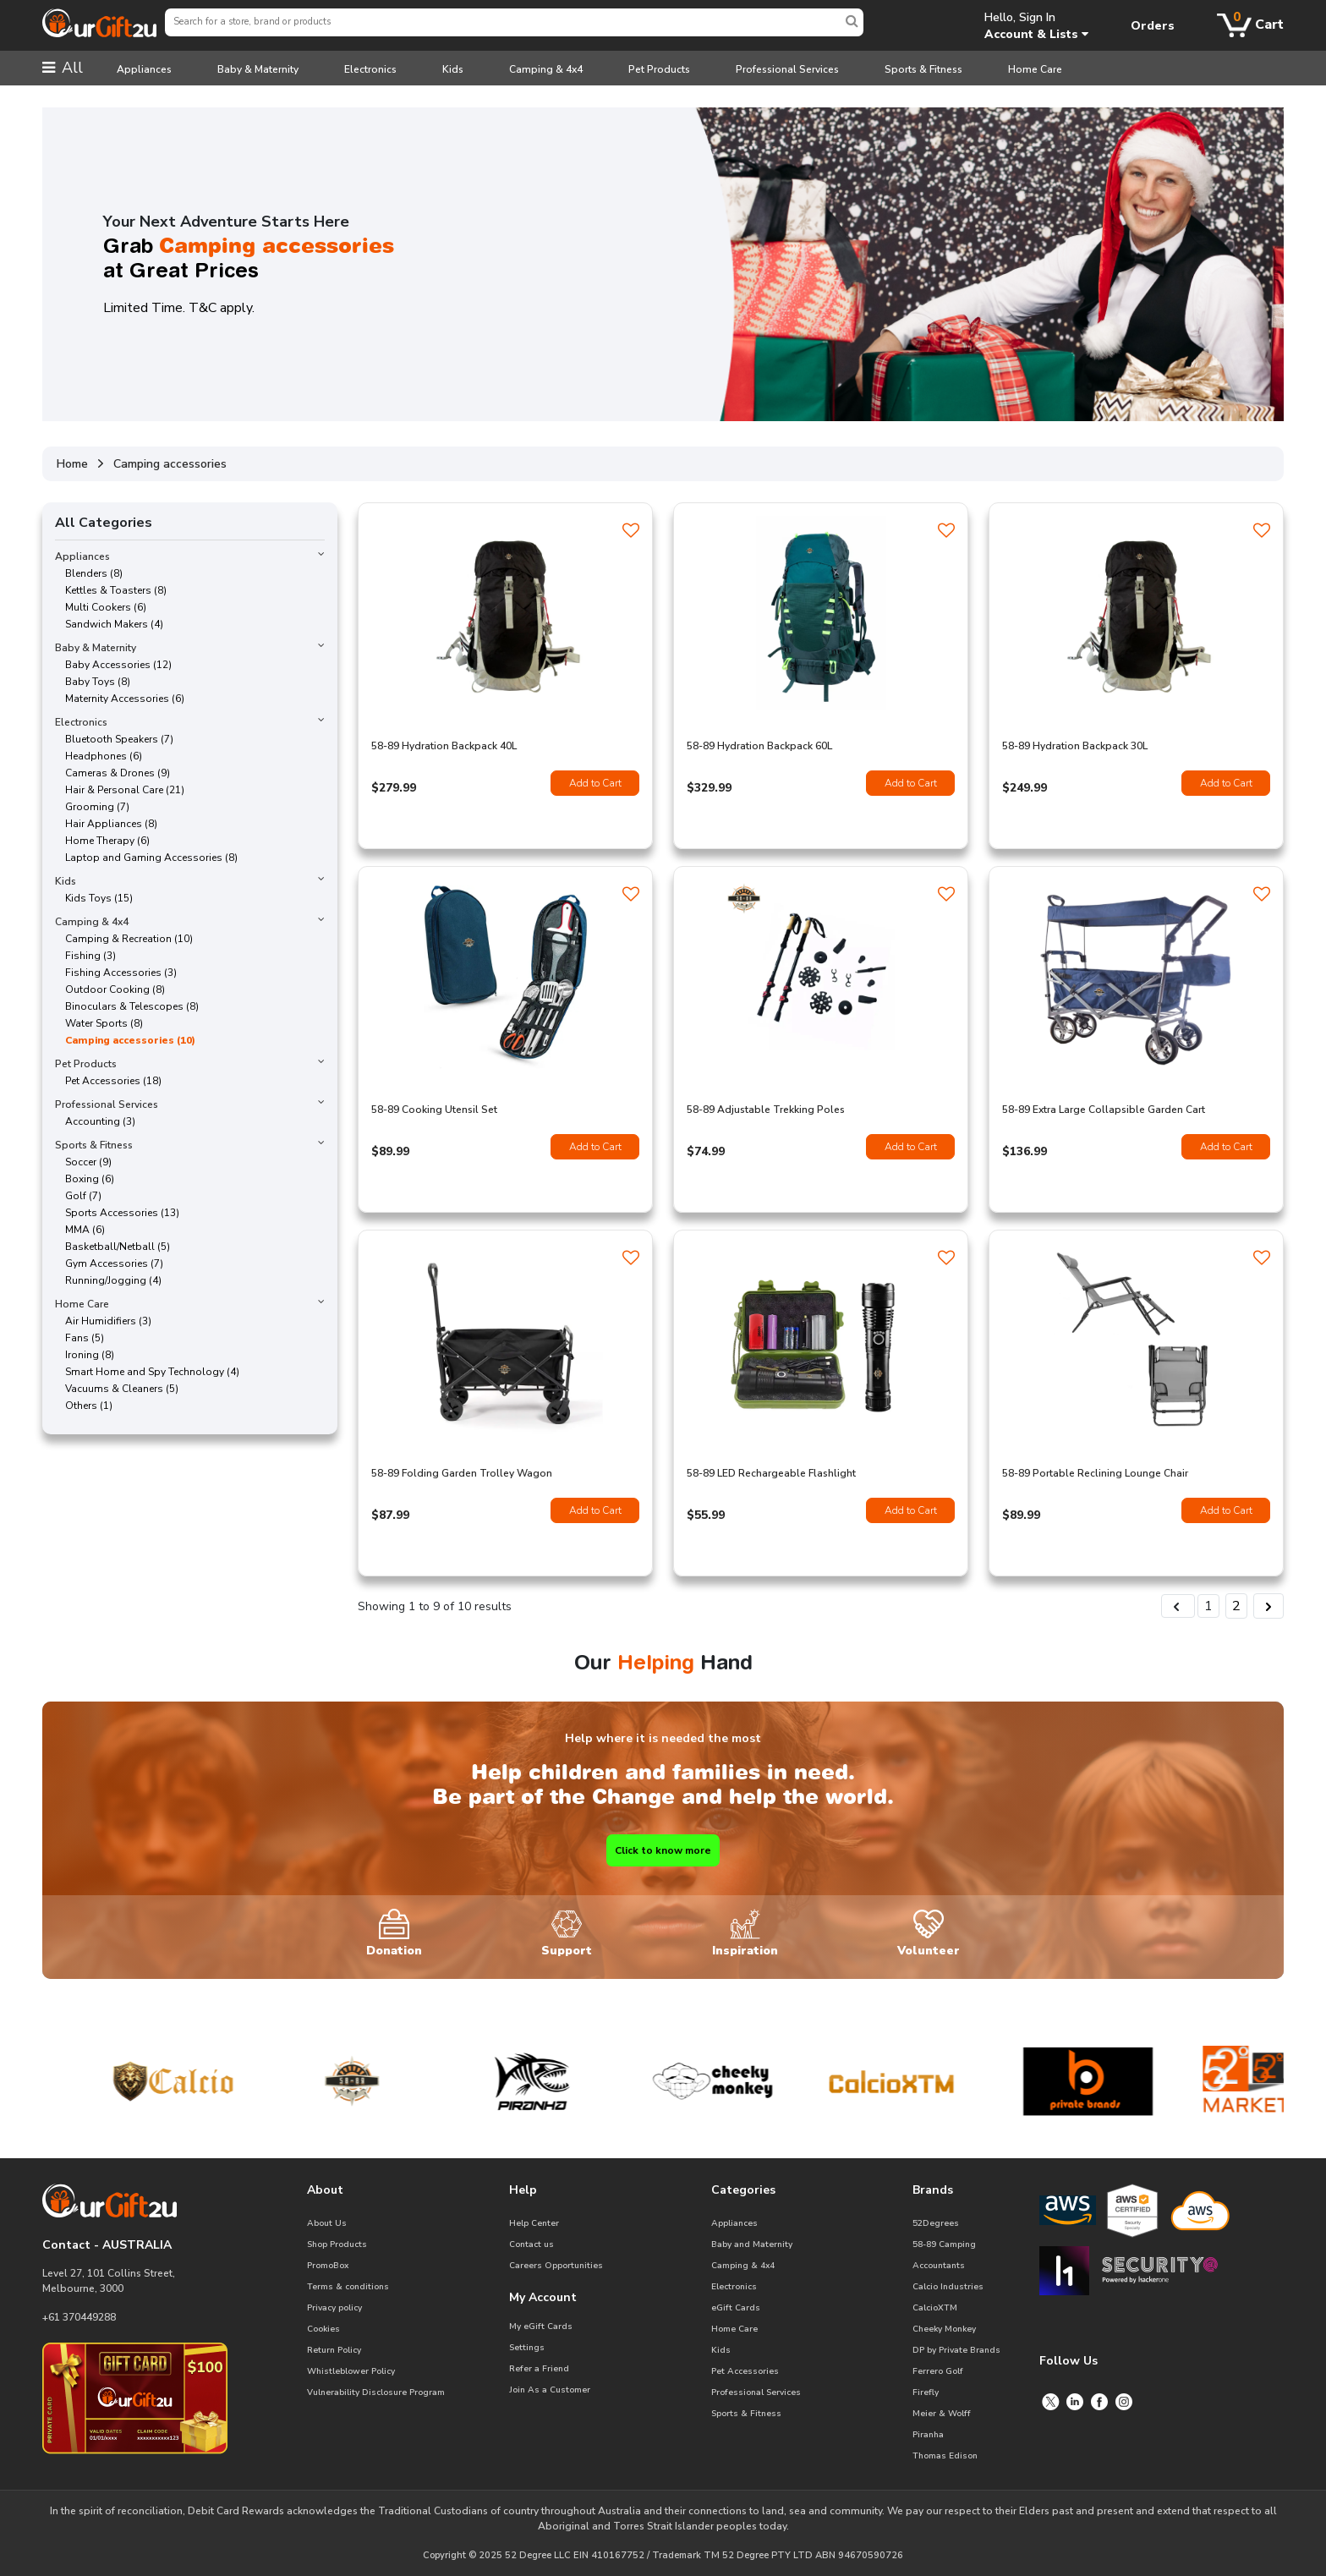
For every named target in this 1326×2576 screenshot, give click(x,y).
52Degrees (935, 2223)
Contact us (531, 2244)
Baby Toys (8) (92, 681)
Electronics (370, 69)
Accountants (938, 2266)
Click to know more (663, 1850)
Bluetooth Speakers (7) (114, 739)
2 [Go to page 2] (1236, 1606)
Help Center (534, 2223)
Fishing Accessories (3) (116, 972)
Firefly (925, 2392)
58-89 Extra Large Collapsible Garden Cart (1103, 1109)
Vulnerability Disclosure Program (376, 2392)
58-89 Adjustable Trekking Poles (766, 1109)
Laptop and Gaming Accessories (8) (146, 857)
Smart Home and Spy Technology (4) (147, 1371)
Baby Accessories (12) (113, 664)
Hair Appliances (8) (106, 823)
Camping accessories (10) (125, 1040)
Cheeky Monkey (944, 2329)
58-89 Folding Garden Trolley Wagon (461, 1473)
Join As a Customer (549, 2390)
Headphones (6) (98, 756)
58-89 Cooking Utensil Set (434, 1109)
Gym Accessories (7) (109, 1263)
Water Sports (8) (99, 1023)
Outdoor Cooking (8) (110, 989)
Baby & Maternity (258, 69)
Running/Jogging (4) (108, 1280)
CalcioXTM (934, 2308)
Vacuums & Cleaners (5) (116, 1388)
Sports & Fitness (923, 69)
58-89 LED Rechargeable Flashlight (771, 1473)
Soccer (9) (83, 1162)
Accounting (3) (95, 1121)
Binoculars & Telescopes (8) (127, 1006)
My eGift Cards (541, 2326)
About (325, 2190)
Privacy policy (334, 2308)
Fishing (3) (85, 955)
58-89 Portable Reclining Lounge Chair (1095, 1473)
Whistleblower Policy (351, 2371)
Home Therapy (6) (102, 840)
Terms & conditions (348, 2287)
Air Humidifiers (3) (103, 1321)
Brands (932, 2190)
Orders (1153, 26)
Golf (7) (78, 1196)
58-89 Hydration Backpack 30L (1075, 746)
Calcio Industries (948, 2287)
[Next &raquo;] (1268, 1606)
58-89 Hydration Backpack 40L (444, 746)
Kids (452, 69)
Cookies (323, 2329)
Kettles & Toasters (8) (111, 590)
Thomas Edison (945, 2456)
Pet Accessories (745, 2371)
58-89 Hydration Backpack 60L (759, 746)
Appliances (144, 69)
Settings (527, 2348)
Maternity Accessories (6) (119, 698)
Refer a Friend (539, 2369)
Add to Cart (595, 783)
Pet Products (659, 69)
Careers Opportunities (556, 2266)
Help (523, 2190)
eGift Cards (735, 2308)
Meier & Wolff (941, 2414)
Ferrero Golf (937, 2371)
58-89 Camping (944, 2244)
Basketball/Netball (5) (112, 1246)
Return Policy (334, 2350)
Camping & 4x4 (546, 69)
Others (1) (83, 1405)
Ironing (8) (84, 1355)
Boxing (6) (84, 1179)
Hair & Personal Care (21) (119, 790)
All (62, 68)
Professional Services (787, 69)
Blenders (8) (89, 573)
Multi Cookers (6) (100, 607)
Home (72, 464)
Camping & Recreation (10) (124, 938)
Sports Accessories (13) (117, 1212)
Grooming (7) (92, 807)
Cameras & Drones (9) (112, 773)
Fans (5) (79, 1338)
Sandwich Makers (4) (109, 624)
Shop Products (337, 2244)
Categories (743, 2190)
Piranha (928, 2435)
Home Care (1035, 69)
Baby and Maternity (751, 2244)
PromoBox (327, 2266)
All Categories (103, 522)
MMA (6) (80, 1229)
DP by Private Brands (956, 2350)
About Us (327, 2223)
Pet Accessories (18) (108, 1081)
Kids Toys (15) (94, 898)
